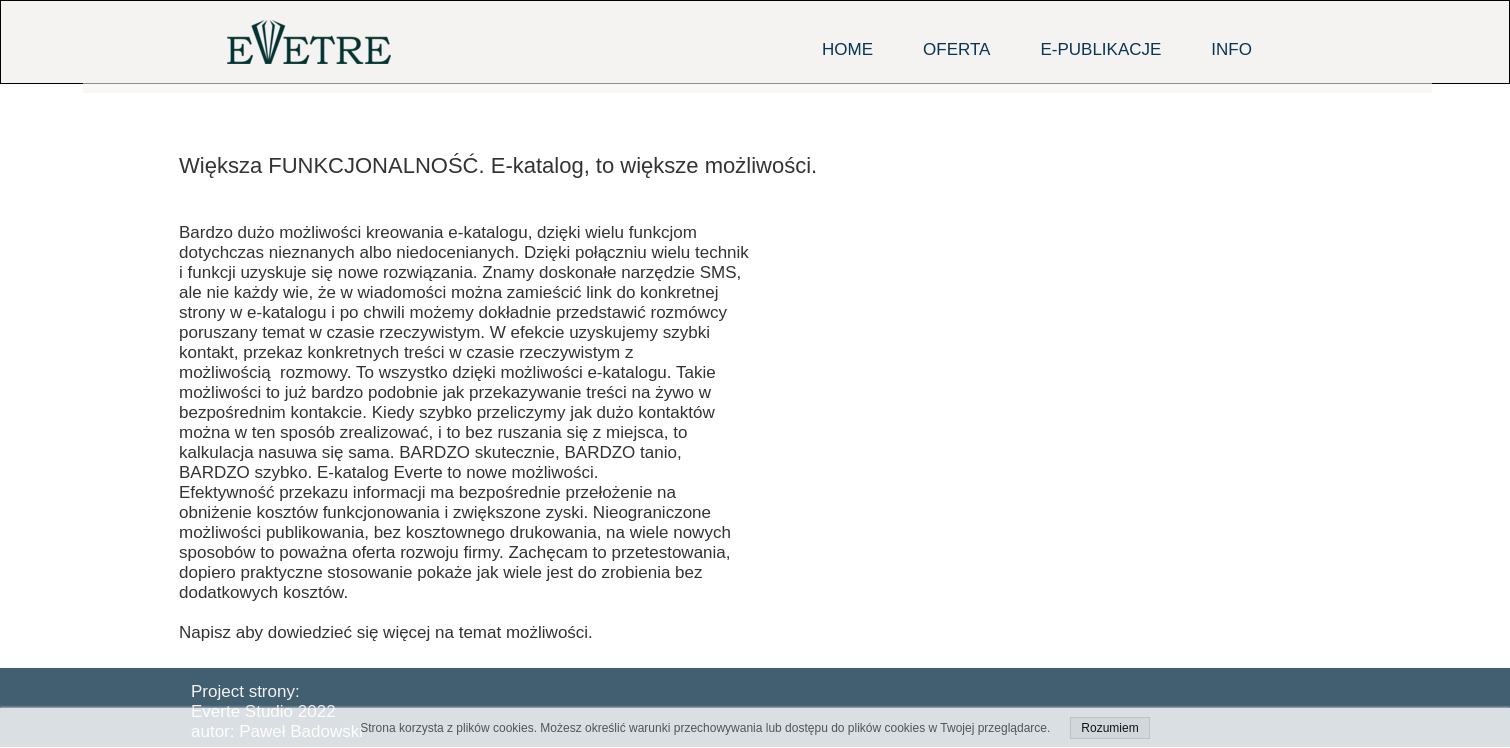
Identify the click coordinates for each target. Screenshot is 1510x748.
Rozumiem (1109, 728)
